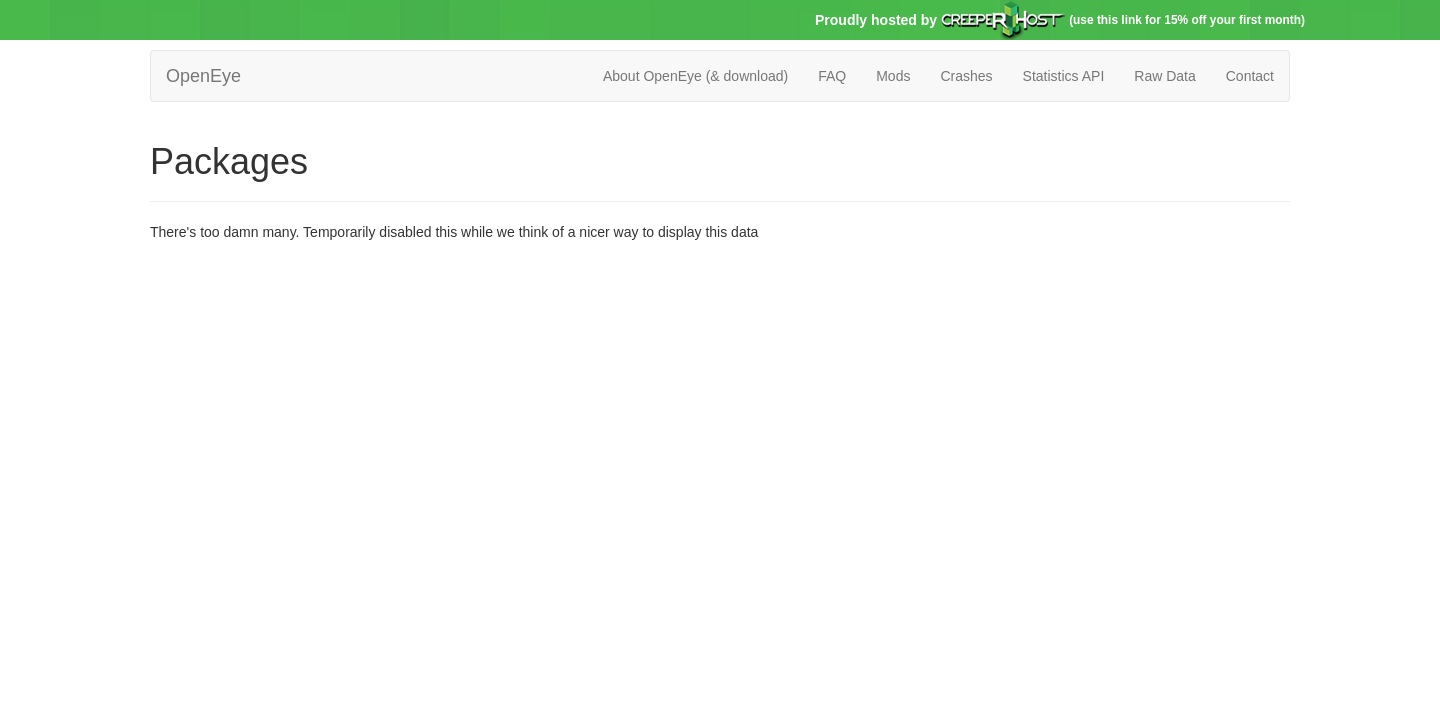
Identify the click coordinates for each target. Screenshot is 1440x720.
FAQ (832, 76)
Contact (1250, 76)
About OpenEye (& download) (695, 76)
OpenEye (203, 76)
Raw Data (1164, 76)
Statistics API (1064, 76)
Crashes (966, 76)
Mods (893, 76)
